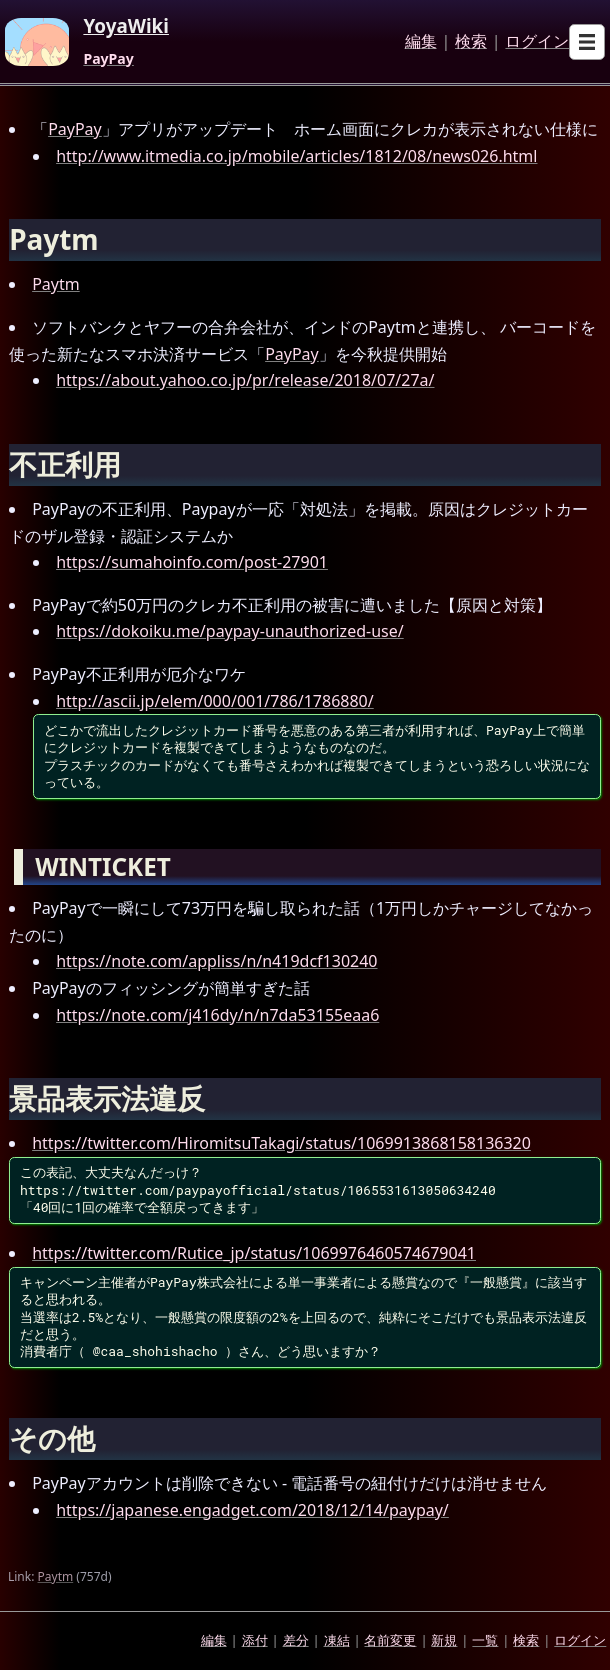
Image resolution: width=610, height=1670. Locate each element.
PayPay (108, 59)
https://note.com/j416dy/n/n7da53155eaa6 (217, 1015)
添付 (255, 1640)
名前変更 (390, 1640)
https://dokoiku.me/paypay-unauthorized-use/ (230, 631)
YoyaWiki (126, 27)
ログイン (537, 42)
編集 (421, 42)
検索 (471, 42)
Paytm (56, 284)
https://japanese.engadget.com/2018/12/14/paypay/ (252, 1510)
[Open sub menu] (587, 42)
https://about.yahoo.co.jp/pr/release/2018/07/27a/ (245, 380)
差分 (296, 1640)
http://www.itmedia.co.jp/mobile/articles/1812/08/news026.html (296, 156)
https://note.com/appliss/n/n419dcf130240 (216, 961)
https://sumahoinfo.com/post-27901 (192, 562)
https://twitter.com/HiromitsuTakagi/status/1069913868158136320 (281, 1143)
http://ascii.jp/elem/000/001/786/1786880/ (215, 701)
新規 (444, 1640)
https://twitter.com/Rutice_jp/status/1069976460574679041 (254, 1253)
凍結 (337, 1640)
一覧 (485, 1640)
